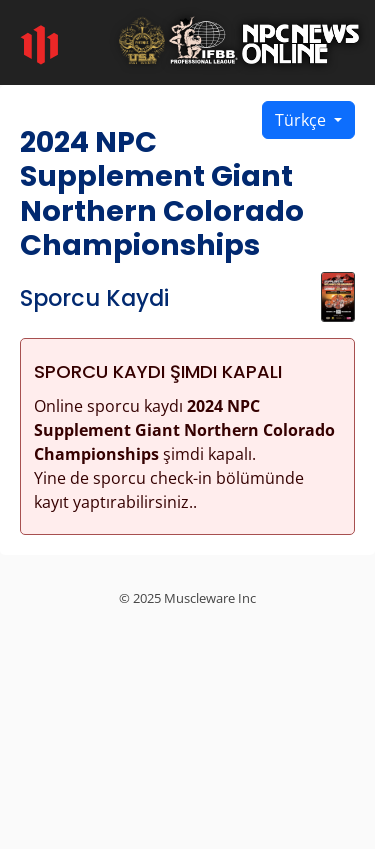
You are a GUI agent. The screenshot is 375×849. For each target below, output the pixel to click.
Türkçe (302, 120)
